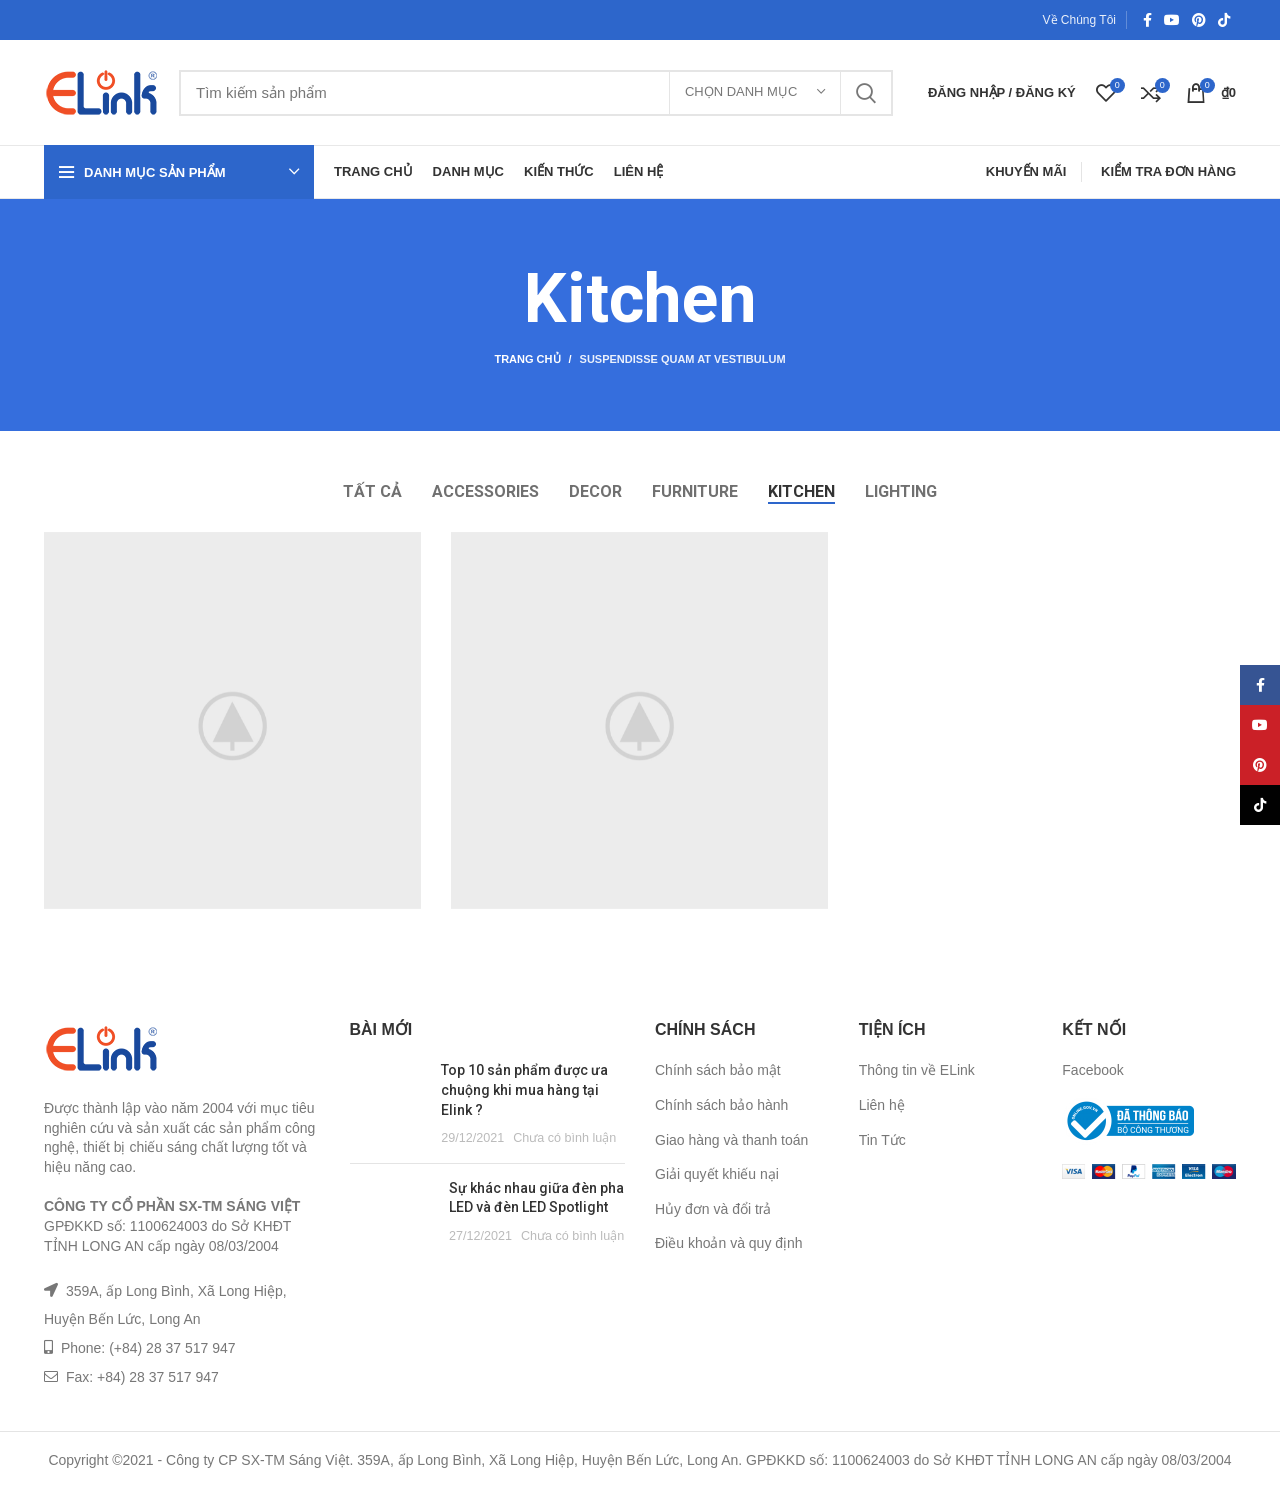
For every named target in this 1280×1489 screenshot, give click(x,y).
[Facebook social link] (1147, 20)
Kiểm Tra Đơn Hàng (1168, 171)
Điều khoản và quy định (729, 1243)
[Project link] (232, 720)
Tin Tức (882, 1140)
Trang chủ (527, 359)
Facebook (1092, 1070)
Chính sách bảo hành (721, 1105)
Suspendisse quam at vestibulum (683, 359)
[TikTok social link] (1224, 20)
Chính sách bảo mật (718, 1070)
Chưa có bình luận (564, 1138)
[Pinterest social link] (1199, 20)
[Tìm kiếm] (536, 93)
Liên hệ (882, 1105)
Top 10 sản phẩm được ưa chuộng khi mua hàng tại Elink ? (524, 1089)
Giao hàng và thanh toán (731, 1140)
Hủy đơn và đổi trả (713, 1209)
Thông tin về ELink (917, 1070)
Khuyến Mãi (1026, 171)
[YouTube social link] (1172, 20)
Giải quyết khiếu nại (717, 1174)
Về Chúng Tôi (1080, 20)
